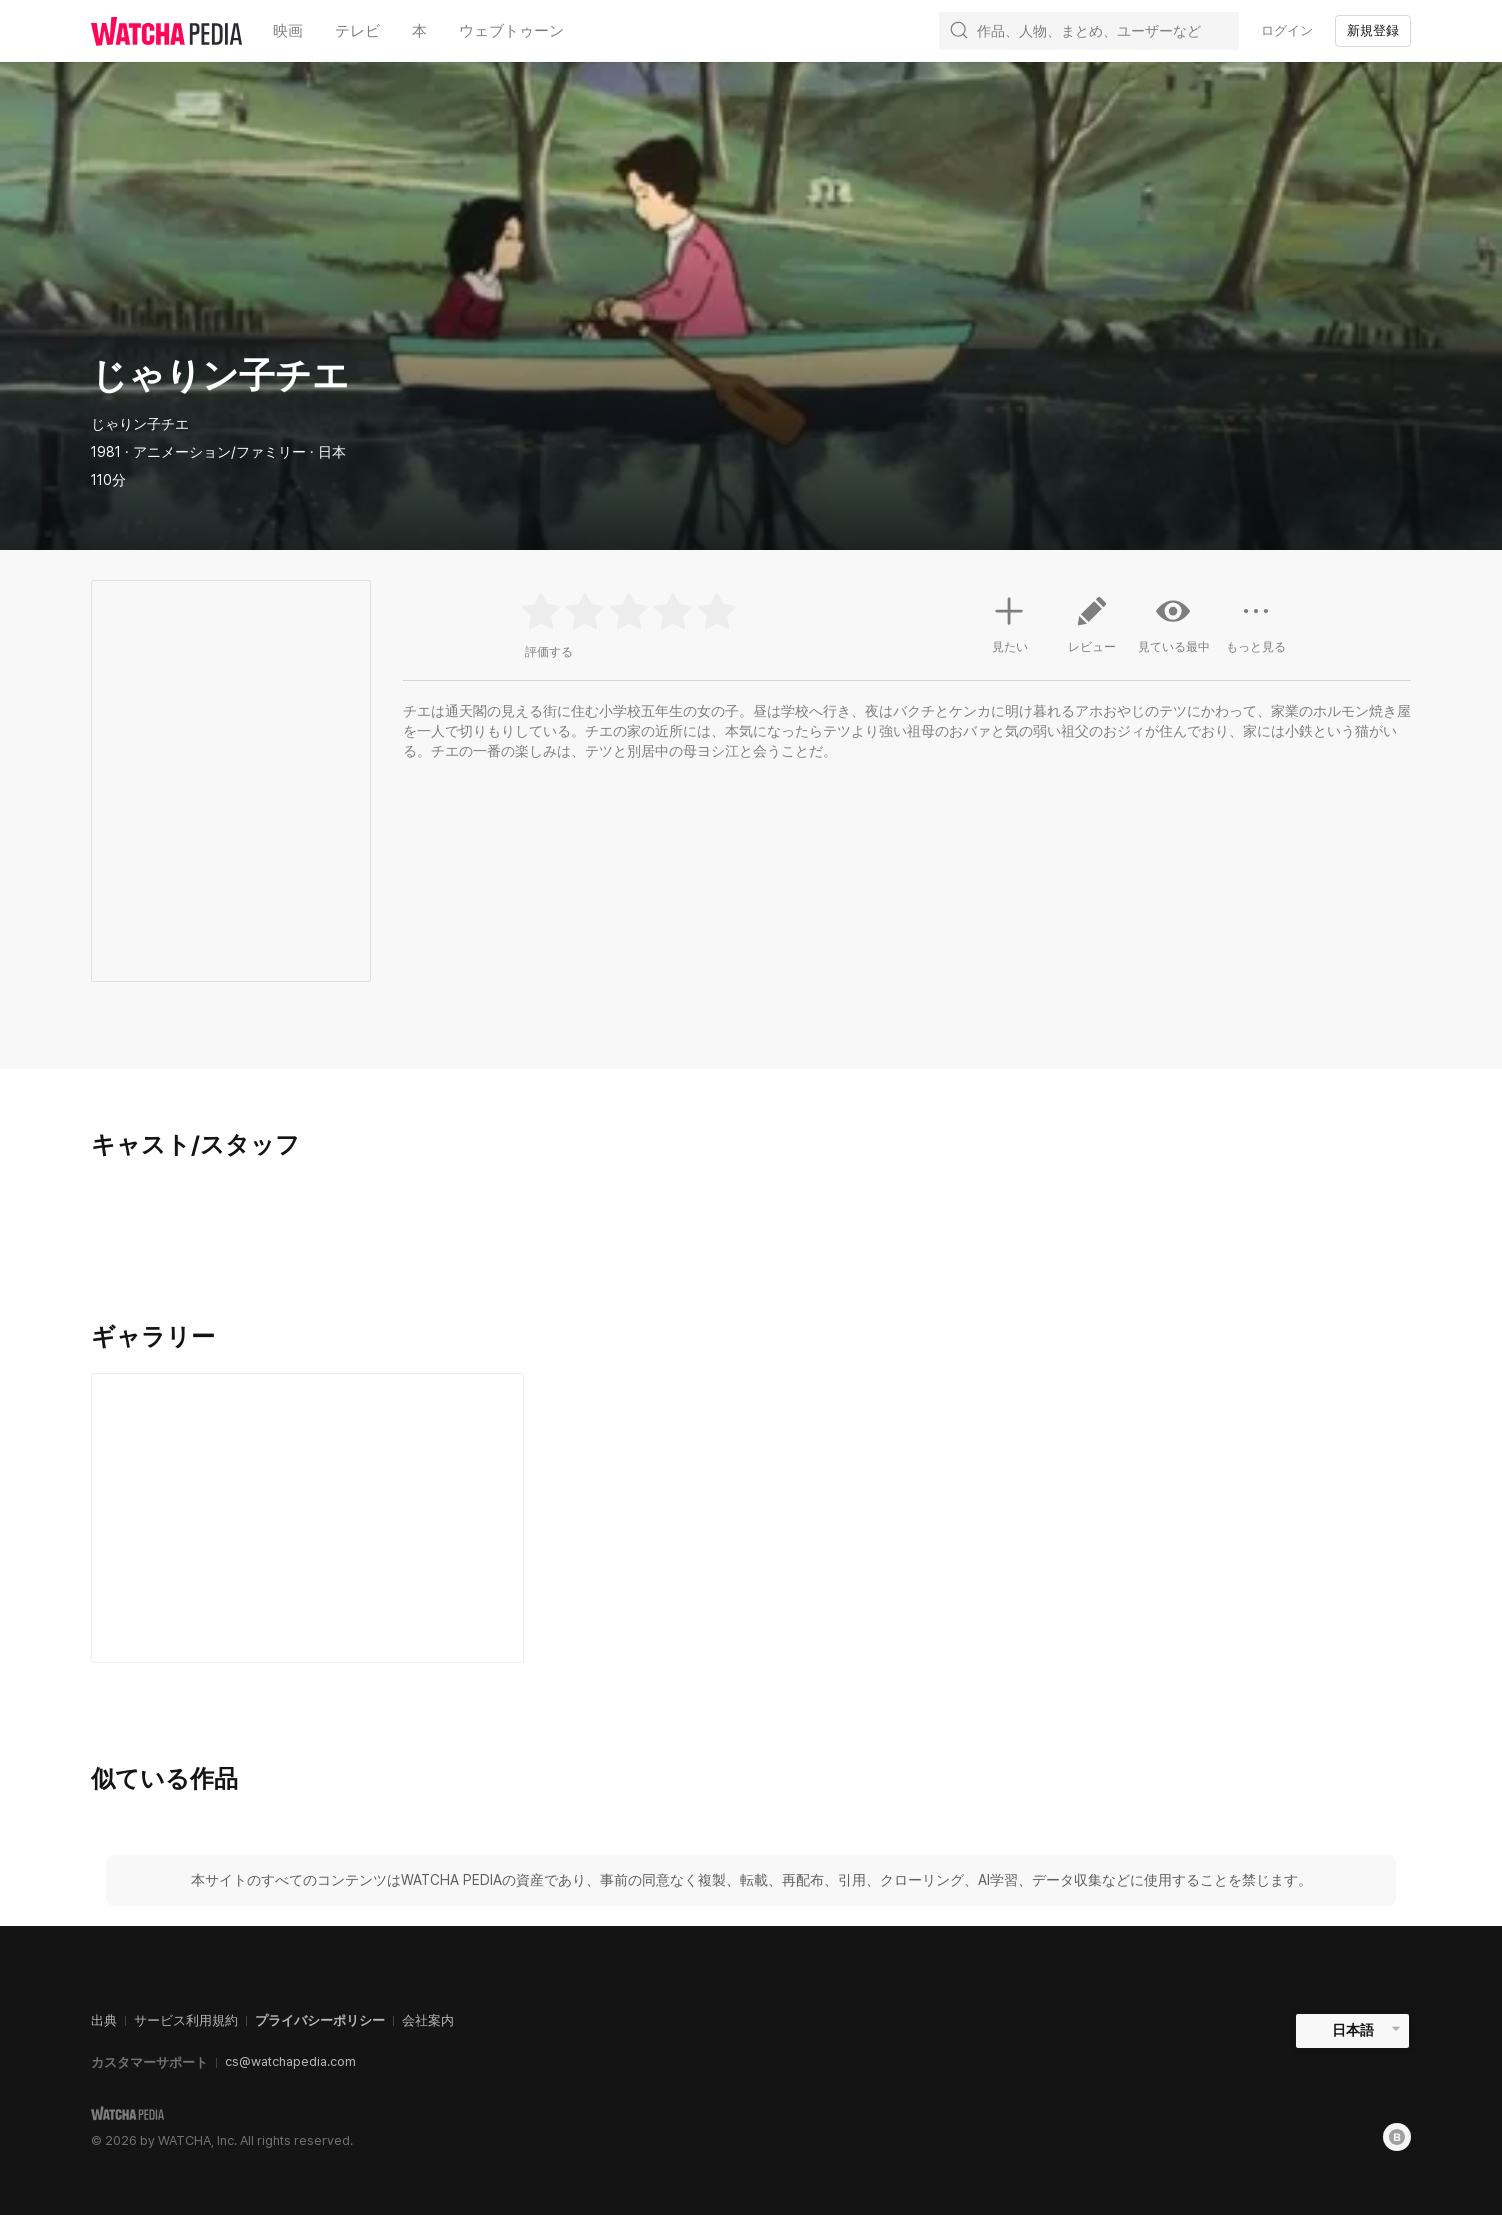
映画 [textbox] (288, 31)
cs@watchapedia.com (290, 2061)
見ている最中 (1174, 624)
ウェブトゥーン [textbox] (511, 31)
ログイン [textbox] (1287, 30)
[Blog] (1397, 2137)
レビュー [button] (1092, 632)
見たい (1010, 622)
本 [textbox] (419, 31)
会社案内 (428, 2020)
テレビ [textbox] (357, 31)
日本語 (1353, 2030)
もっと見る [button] (1256, 632)
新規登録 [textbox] (1373, 30)
